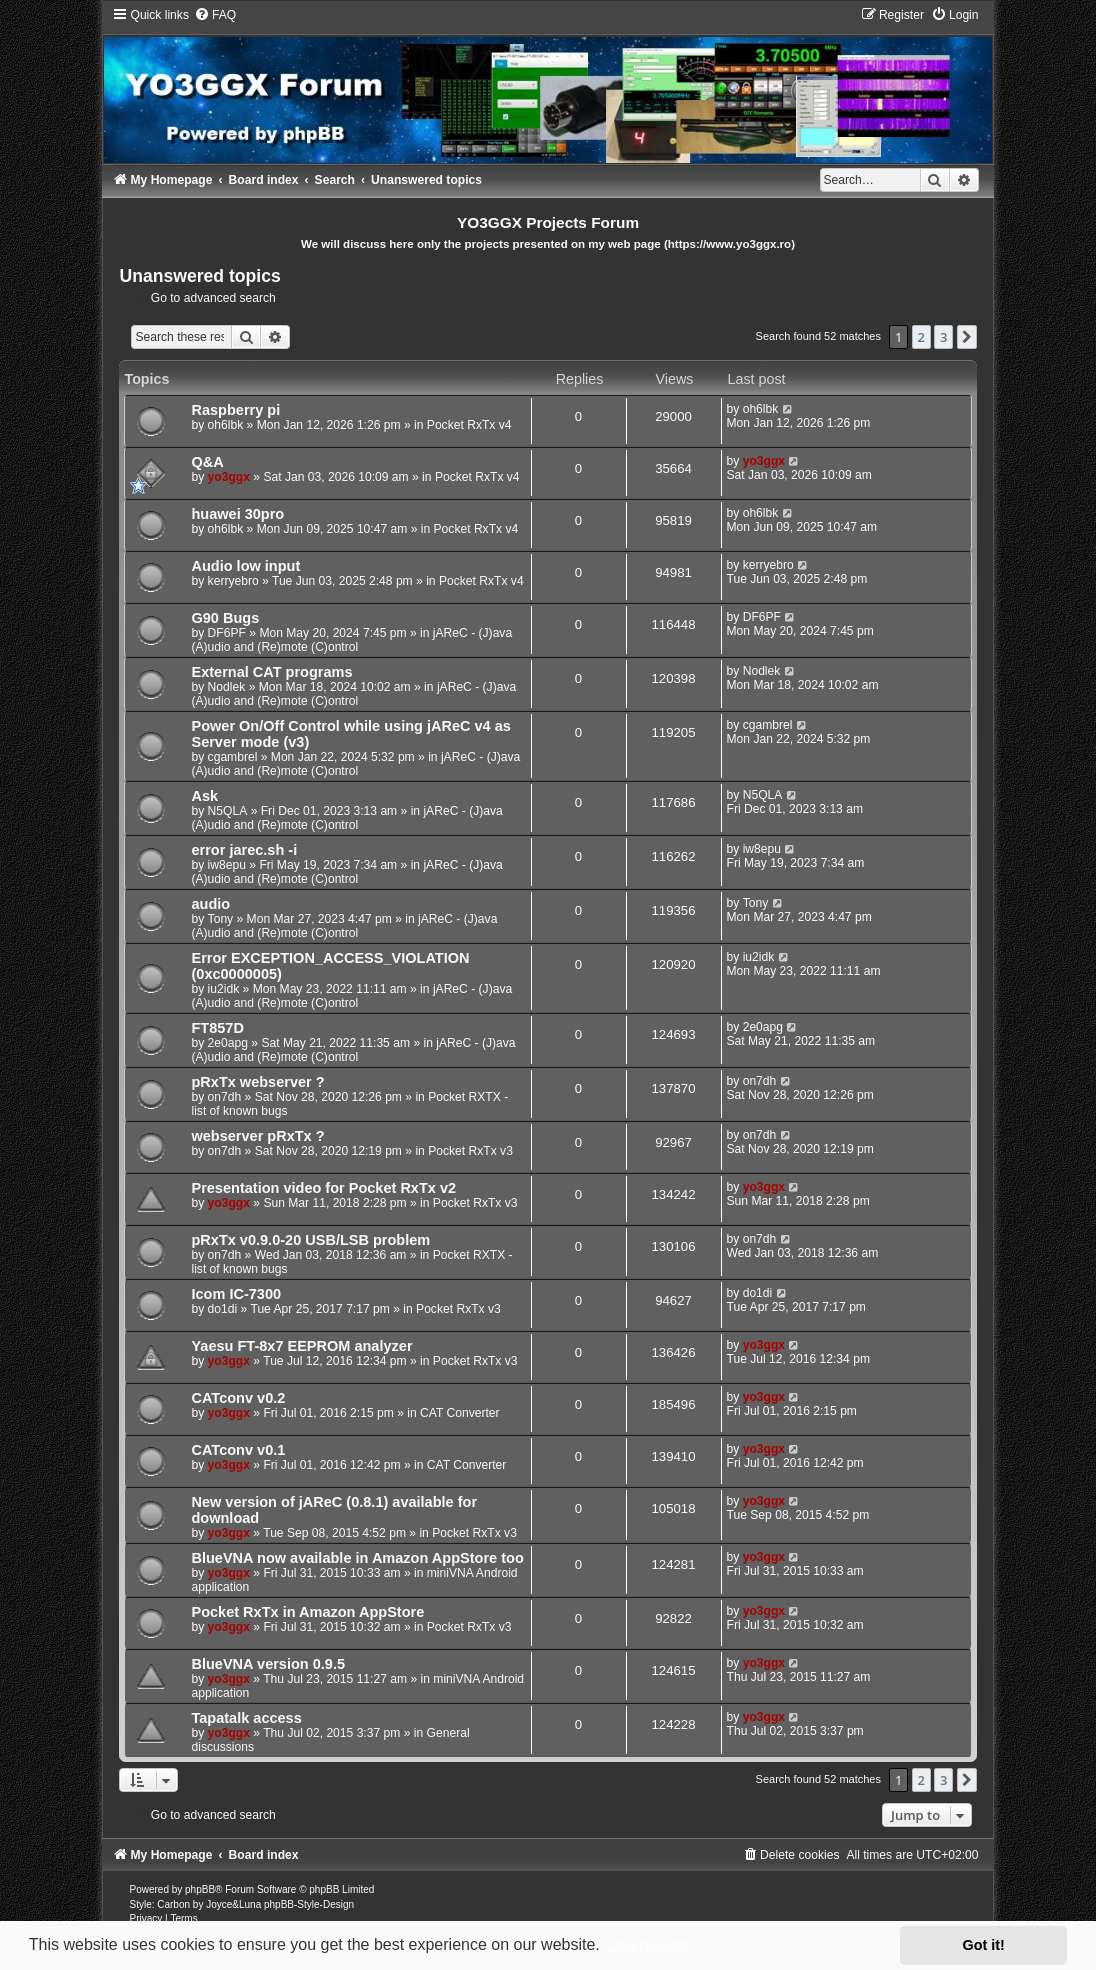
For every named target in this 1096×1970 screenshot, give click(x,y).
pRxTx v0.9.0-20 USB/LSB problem (310, 1240)
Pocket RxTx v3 (470, 1151)
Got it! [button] (984, 1945)
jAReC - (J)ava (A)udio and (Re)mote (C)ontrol (351, 640)
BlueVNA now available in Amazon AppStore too (357, 1558)
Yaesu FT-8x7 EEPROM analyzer (301, 1346)
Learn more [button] (648, 1944)
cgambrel (233, 757)
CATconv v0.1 (238, 1450)
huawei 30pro (237, 514)
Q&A (207, 462)
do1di (223, 1309)
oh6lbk (226, 425)
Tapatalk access (246, 1718)
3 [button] (943, 337)
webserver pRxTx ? (257, 1136)
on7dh (225, 1097)
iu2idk (224, 989)
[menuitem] (215, 15)
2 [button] (921, 337)
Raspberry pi (235, 410)
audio (210, 904)
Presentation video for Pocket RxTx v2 (323, 1188)
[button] (967, 337)
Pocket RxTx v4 (469, 425)
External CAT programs (271, 672)
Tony (221, 919)
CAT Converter (460, 1413)
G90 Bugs (225, 618)
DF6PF (227, 633)
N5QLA (228, 811)
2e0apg (228, 1043)
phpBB (200, 1889)
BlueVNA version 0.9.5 (268, 1664)
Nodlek (227, 687)
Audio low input (245, 566)
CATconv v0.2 (238, 1398)
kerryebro (233, 581)
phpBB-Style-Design (309, 1904)
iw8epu (227, 865)
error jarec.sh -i (244, 850)
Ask (204, 796)
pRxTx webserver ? (257, 1082)
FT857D (217, 1028)
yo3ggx (229, 477)
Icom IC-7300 (236, 1294)
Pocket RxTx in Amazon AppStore (307, 1612)
